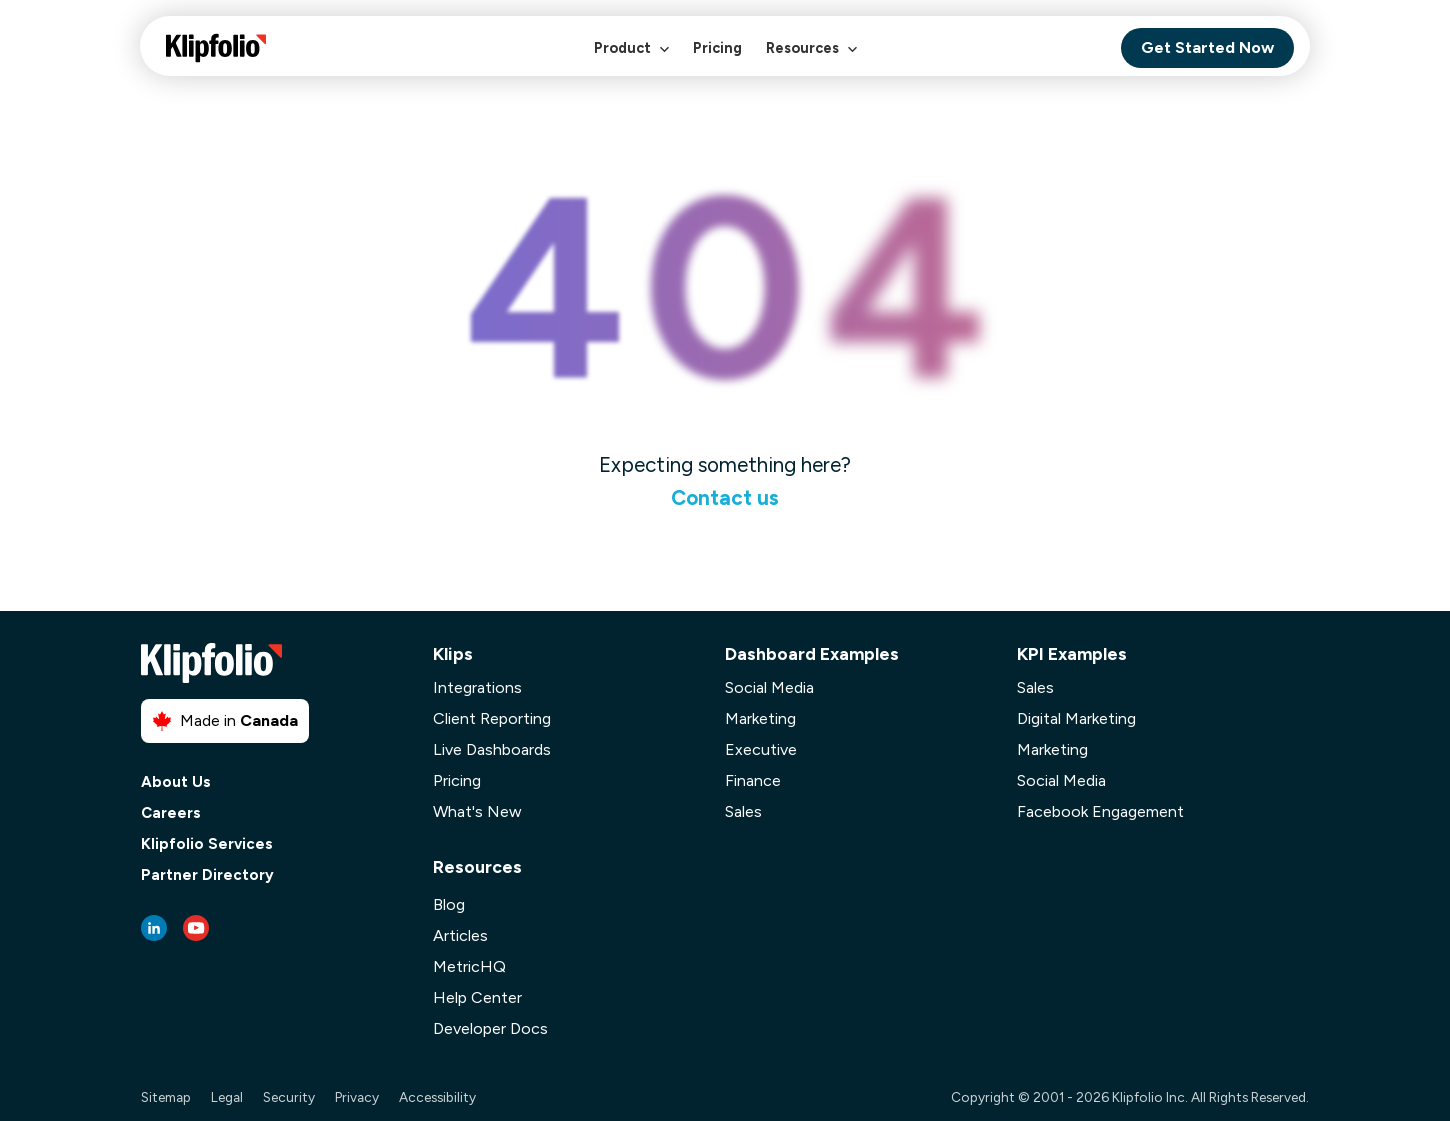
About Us (176, 782)
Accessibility (437, 1097)
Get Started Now (1207, 47)
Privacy (357, 1097)
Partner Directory (207, 875)
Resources (811, 58)
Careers (171, 813)
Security (289, 1097)
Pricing (717, 48)
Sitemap (166, 1097)
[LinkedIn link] (154, 928)
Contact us (725, 497)
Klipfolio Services (207, 844)
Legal (227, 1097)
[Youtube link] (196, 928)
